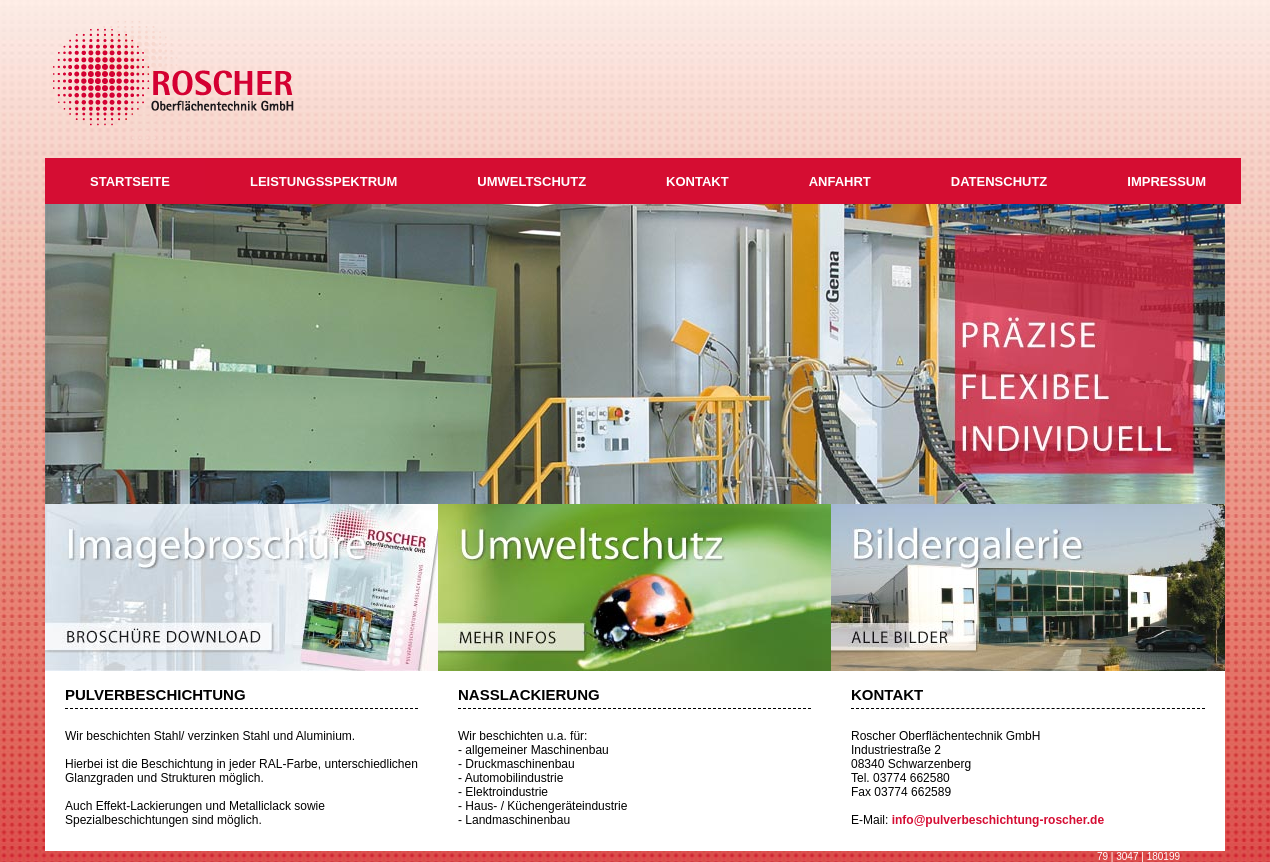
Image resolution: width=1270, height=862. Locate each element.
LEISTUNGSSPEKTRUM (323, 181)
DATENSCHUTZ (999, 181)
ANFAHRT (840, 181)
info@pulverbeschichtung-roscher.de (998, 820)
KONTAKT (697, 181)
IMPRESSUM (1166, 181)
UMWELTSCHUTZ (531, 181)
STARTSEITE (130, 181)
